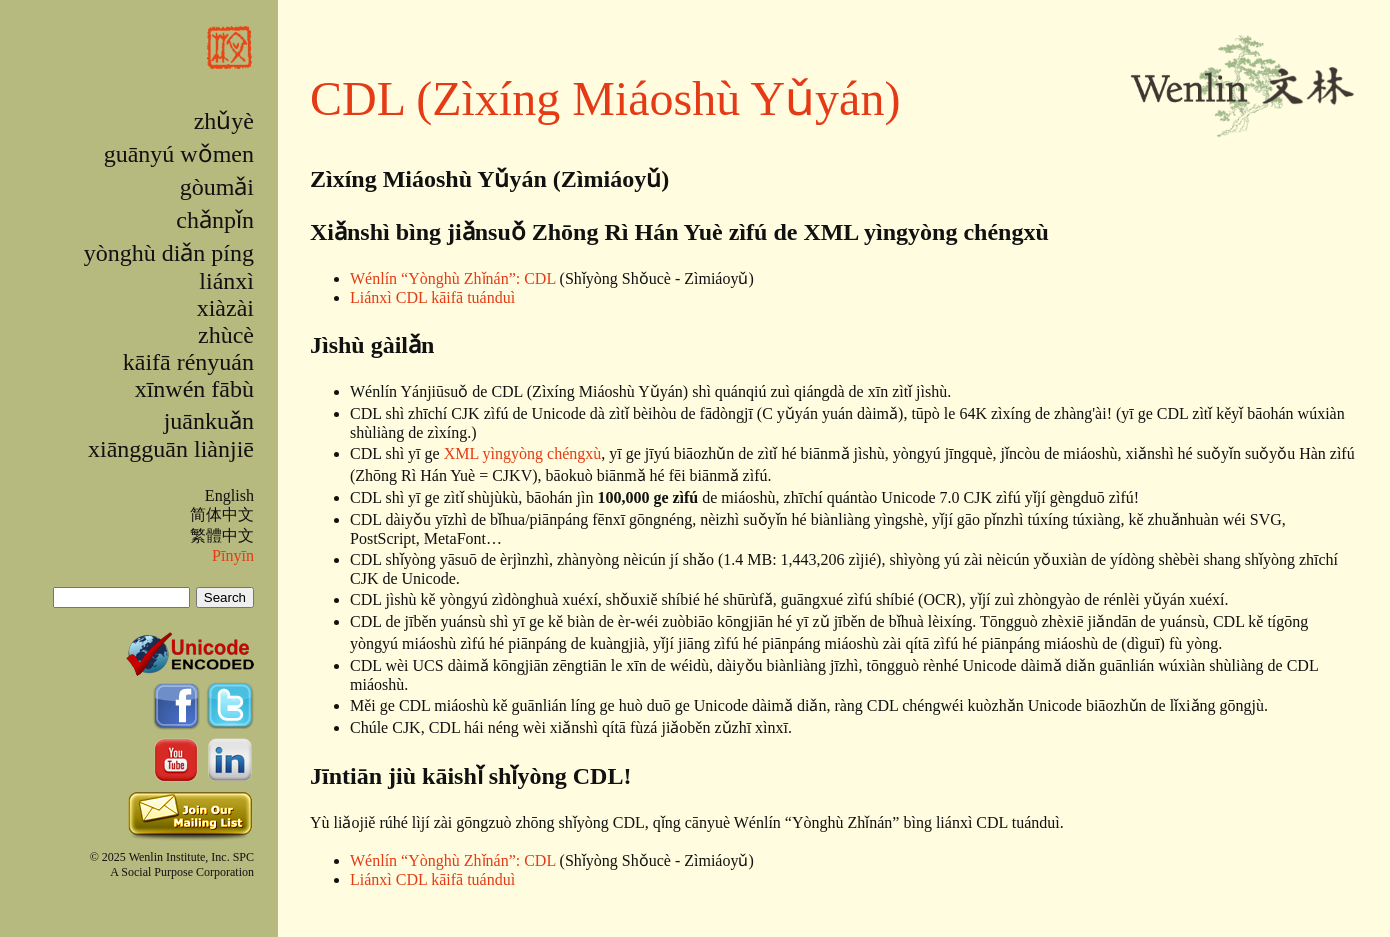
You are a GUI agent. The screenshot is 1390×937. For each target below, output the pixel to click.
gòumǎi (217, 187)
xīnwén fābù (194, 389)
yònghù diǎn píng (169, 253)
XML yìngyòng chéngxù (523, 453)
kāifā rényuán (188, 362)
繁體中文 (222, 535)
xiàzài (225, 308)
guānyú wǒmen (179, 154)
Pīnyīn (233, 555)
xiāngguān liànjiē (171, 449)
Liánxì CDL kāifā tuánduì (432, 297)
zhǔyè (224, 121)
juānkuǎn (209, 421)
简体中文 (222, 514)
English (229, 495)
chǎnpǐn (215, 220)
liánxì (226, 281)
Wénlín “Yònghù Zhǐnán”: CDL (453, 278)
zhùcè (226, 335)
